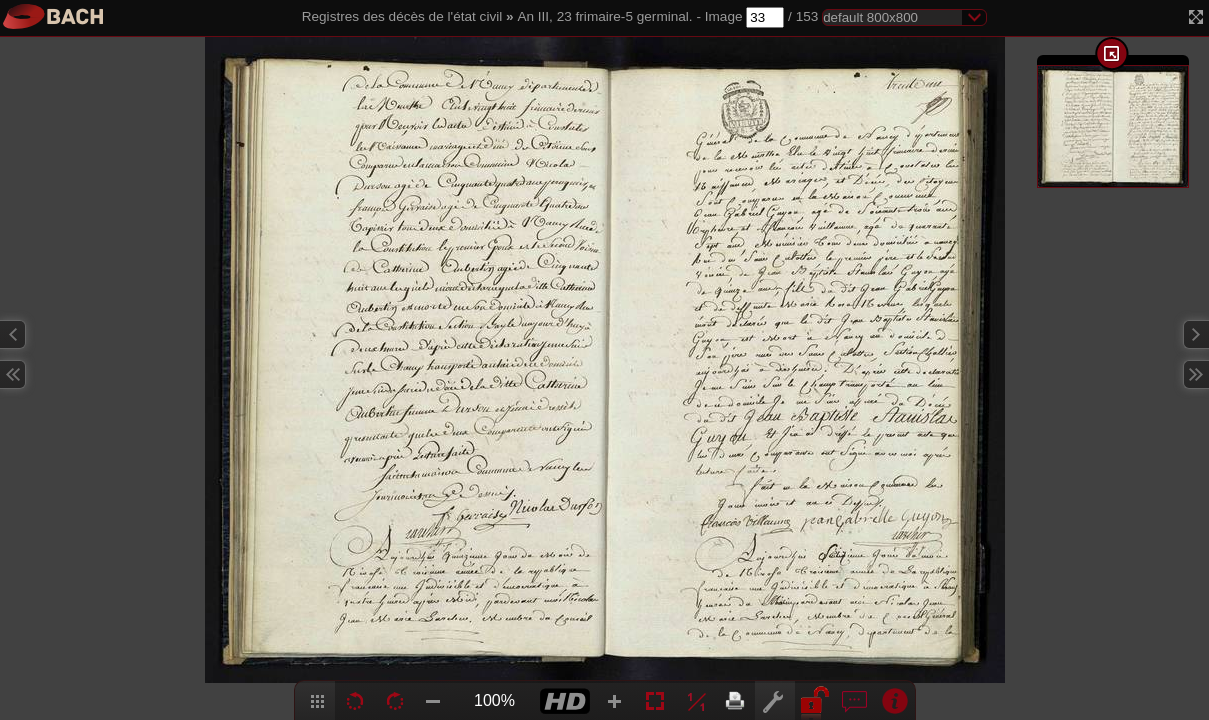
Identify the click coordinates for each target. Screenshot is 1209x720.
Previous (13, 334)
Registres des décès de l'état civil (402, 16)
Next (1196, 334)
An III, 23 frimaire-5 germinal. (604, 16)
